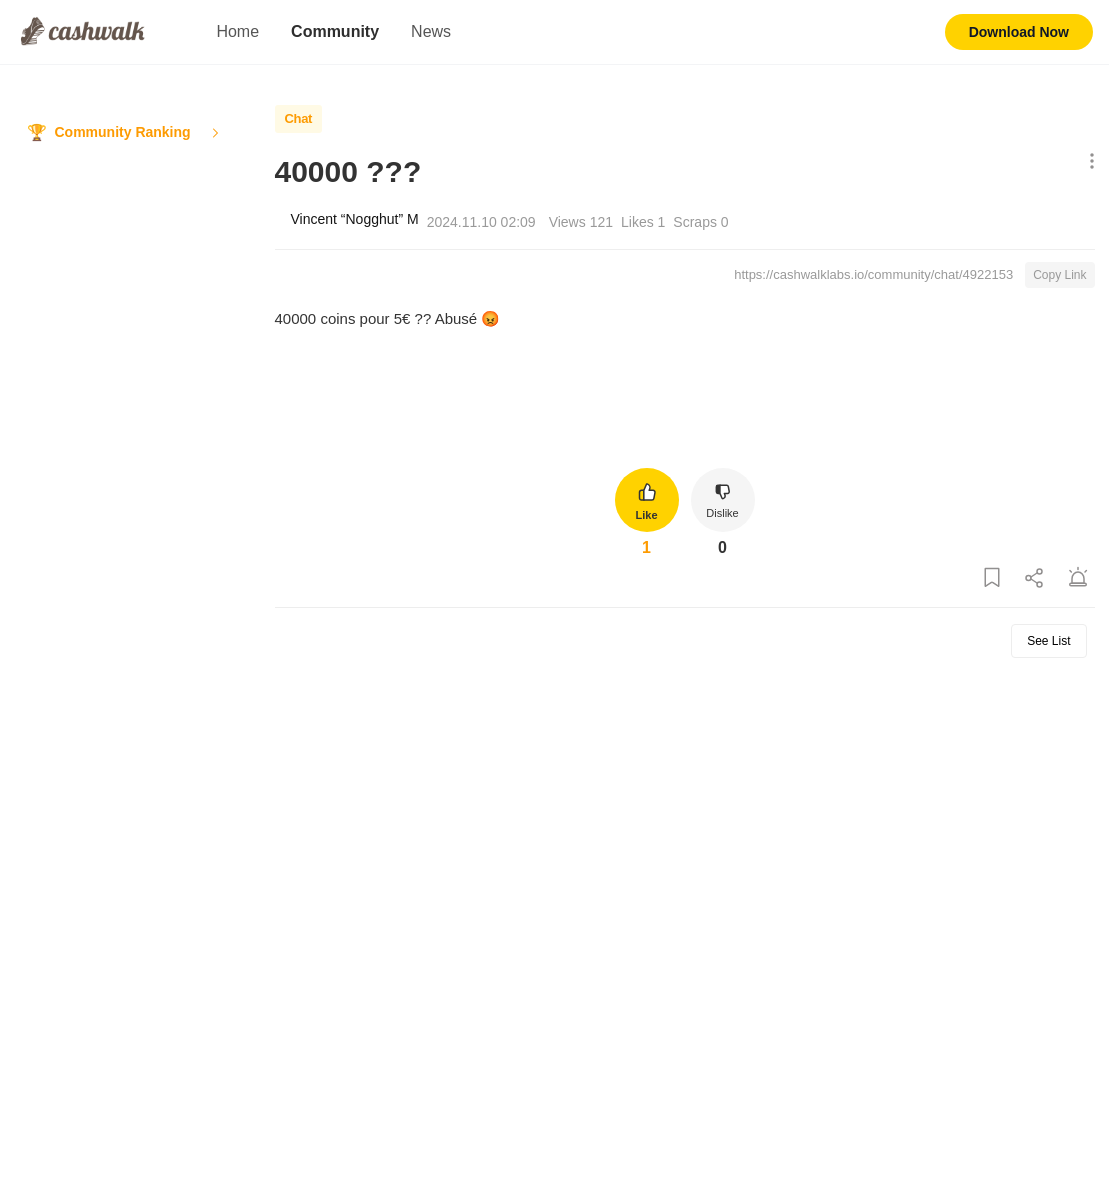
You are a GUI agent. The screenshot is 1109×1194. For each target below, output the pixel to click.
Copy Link (1059, 275)
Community (335, 31)
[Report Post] (1078, 578)
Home (237, 31)
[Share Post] (1035, 578)
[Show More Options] (1087, 162)
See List (1048, 641)
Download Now (1019, 32)
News (431, 31)
